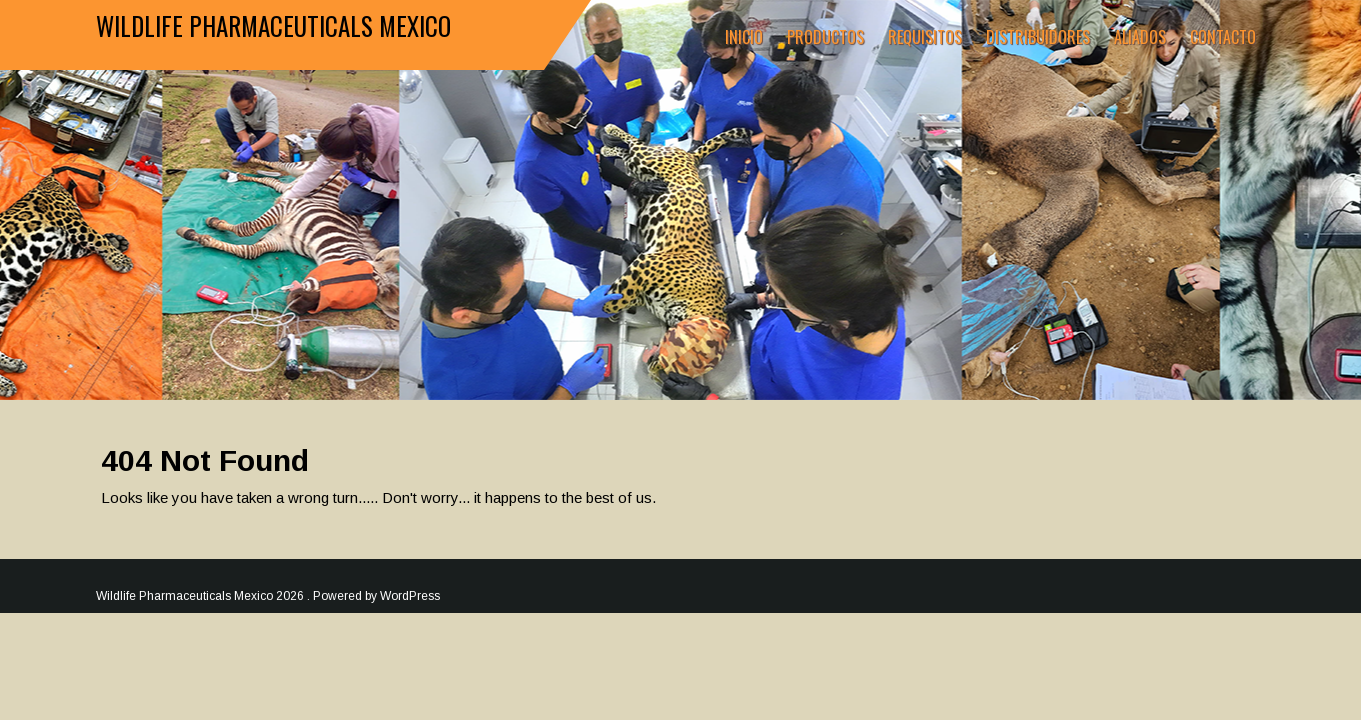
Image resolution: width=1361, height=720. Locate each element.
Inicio (744, 37)
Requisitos (925, 37)
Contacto (1223, 37)
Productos (825, 37)
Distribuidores (1038, 37)
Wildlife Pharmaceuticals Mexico (273, 25)
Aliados (1140, 37)
